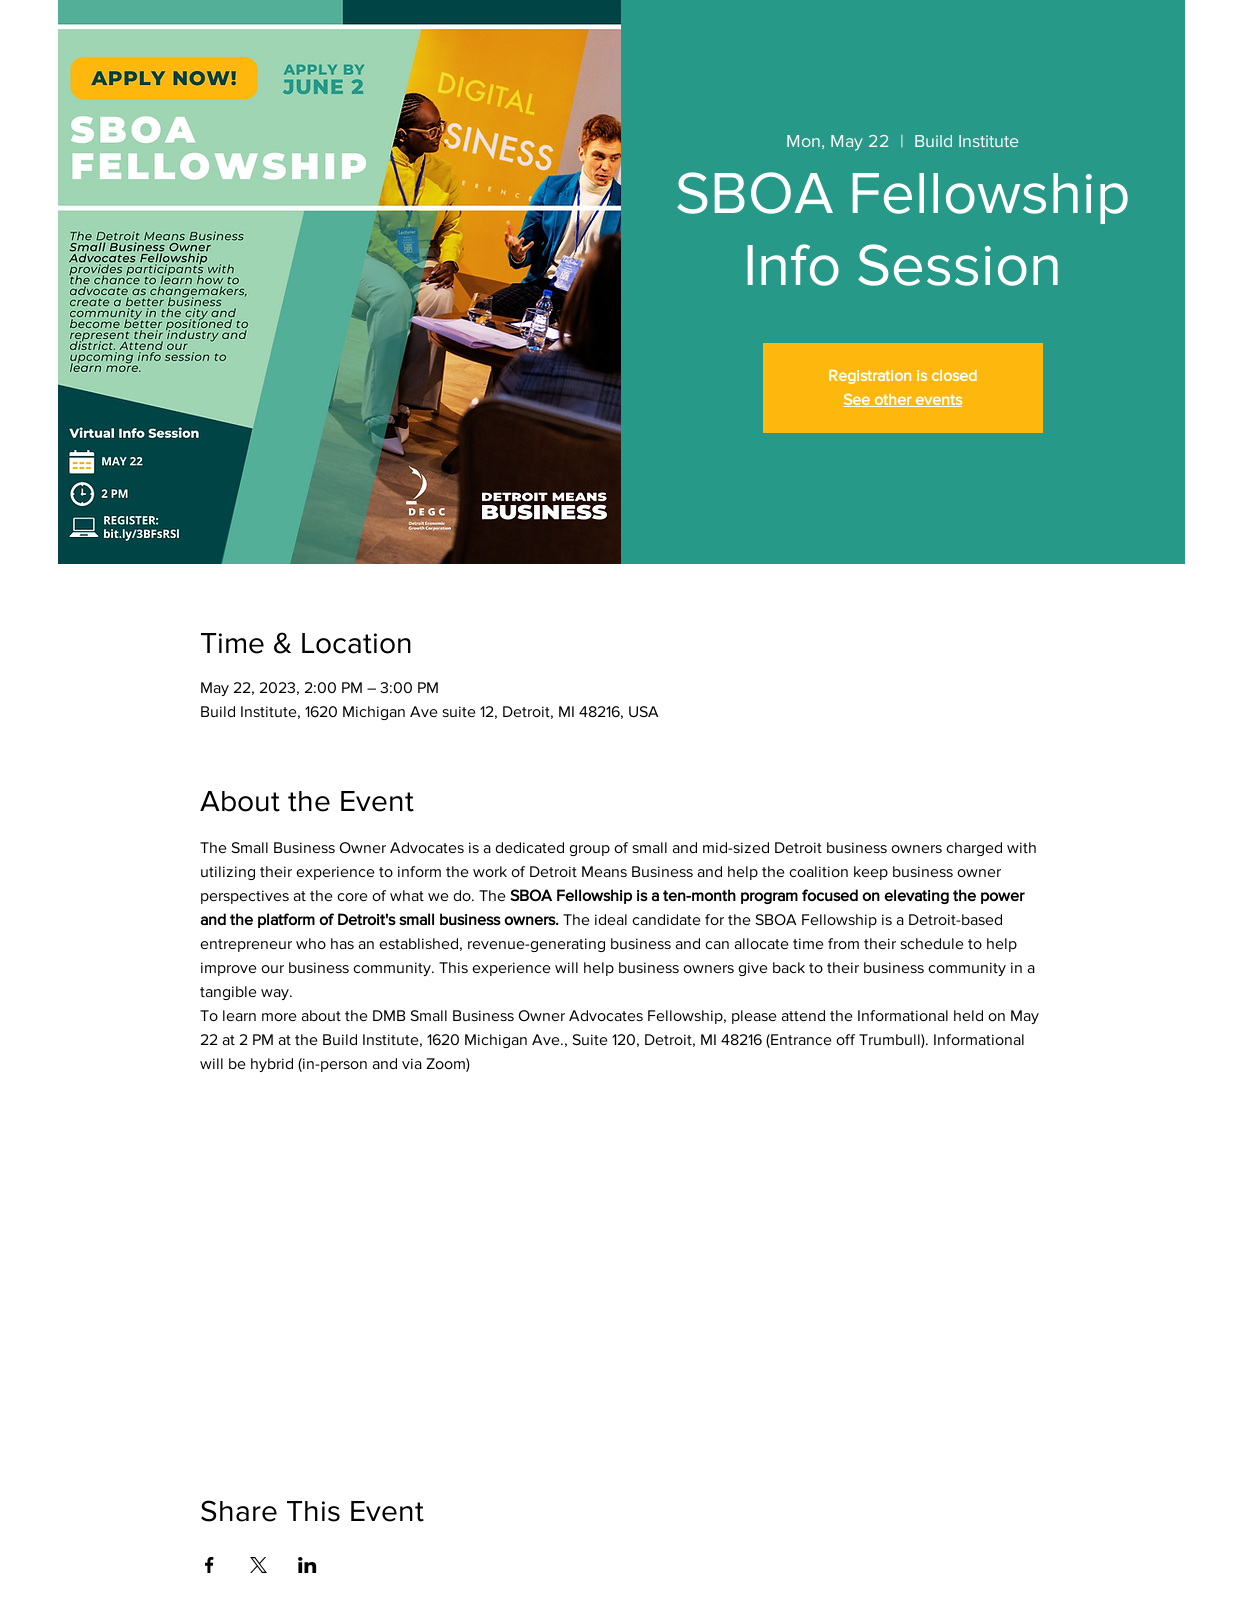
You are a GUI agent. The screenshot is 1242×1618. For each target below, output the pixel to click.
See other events (902, 399)
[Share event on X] (258, 1565)
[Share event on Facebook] (209, 1565)
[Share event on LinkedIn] (307, 1565)
